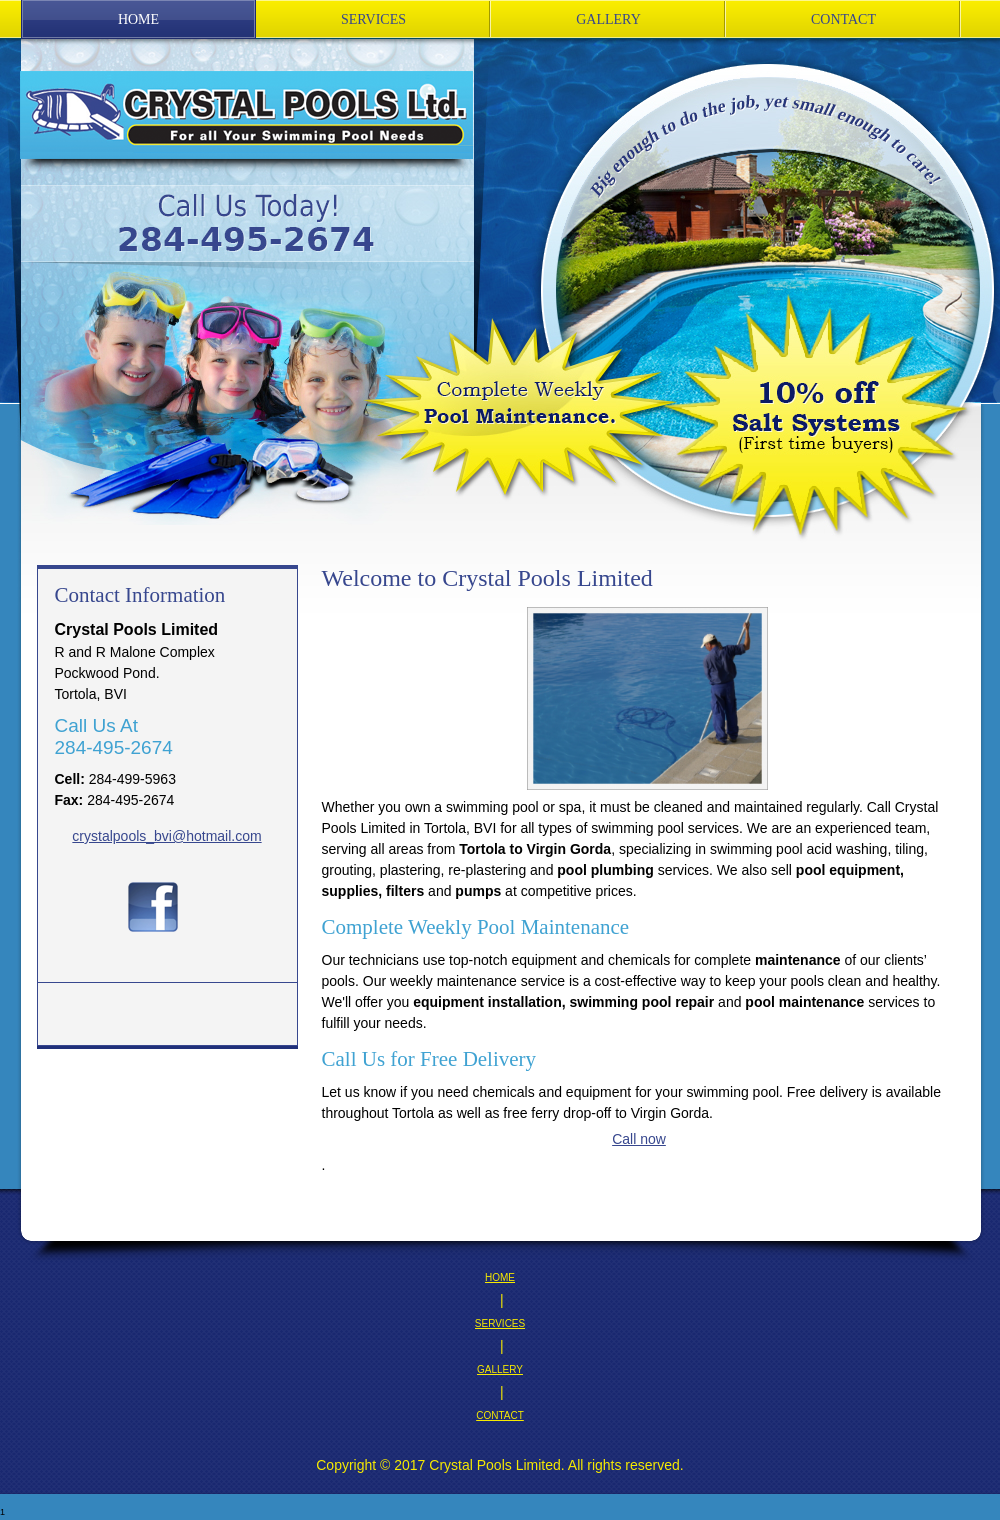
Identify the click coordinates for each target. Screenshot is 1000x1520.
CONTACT (500, 1415)
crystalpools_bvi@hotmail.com (166, 836)
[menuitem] (138, 19)
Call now (639, 1139)
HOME (500, 1277)
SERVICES (500, 1323)
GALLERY (500, 1369)
